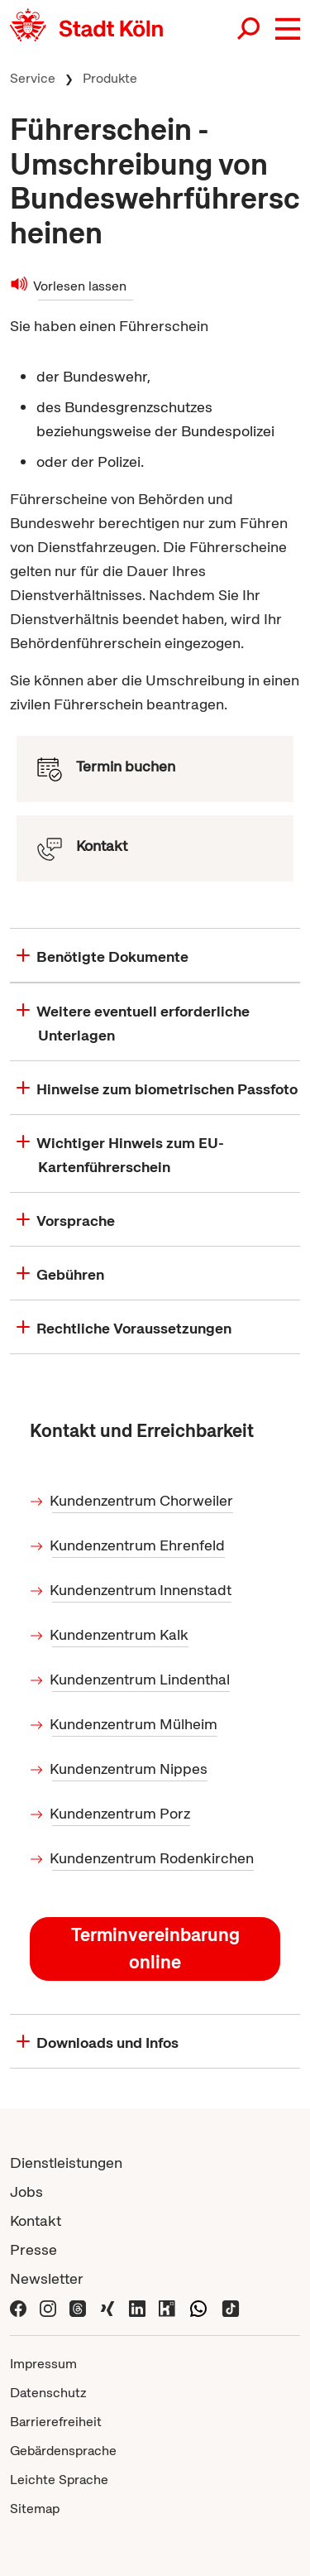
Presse (33, 2249)
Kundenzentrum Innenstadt (141, 1589)
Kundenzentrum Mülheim (134, 1723)
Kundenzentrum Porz (121, 1813)
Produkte (110, 78)
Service (32, 78)
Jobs (26, 2191)
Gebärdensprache (63, 2450)
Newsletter (46, 2278)
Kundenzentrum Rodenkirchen (153, 1857)
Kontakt (35, 2220)
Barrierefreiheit (56, 2421)
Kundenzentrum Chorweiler (142, 1500)
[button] (287, 29)
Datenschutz (48, 2392)
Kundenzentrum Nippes (129, 1768)
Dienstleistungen (66, 2162)
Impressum (43, 2363)
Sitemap (35, 2508)
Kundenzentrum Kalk (120, 1634)
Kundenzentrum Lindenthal (141, 1679)
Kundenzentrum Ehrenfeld (138, 1545)
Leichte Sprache (59, 2479)
